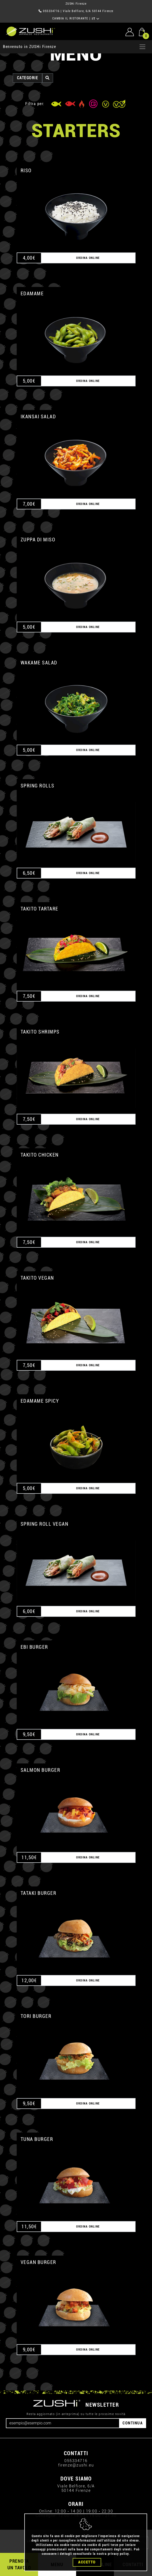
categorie (27, 78)
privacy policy (118, 2554)
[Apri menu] (142, 46)
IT (95, 18)
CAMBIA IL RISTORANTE (70, 18)
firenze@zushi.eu (76, 2465)
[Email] (63, 2423)
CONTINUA (133, 2423)
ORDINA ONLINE (88, 258)
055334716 (51, 11)
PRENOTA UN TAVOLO (19, 2564)
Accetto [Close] (87, 2562)
